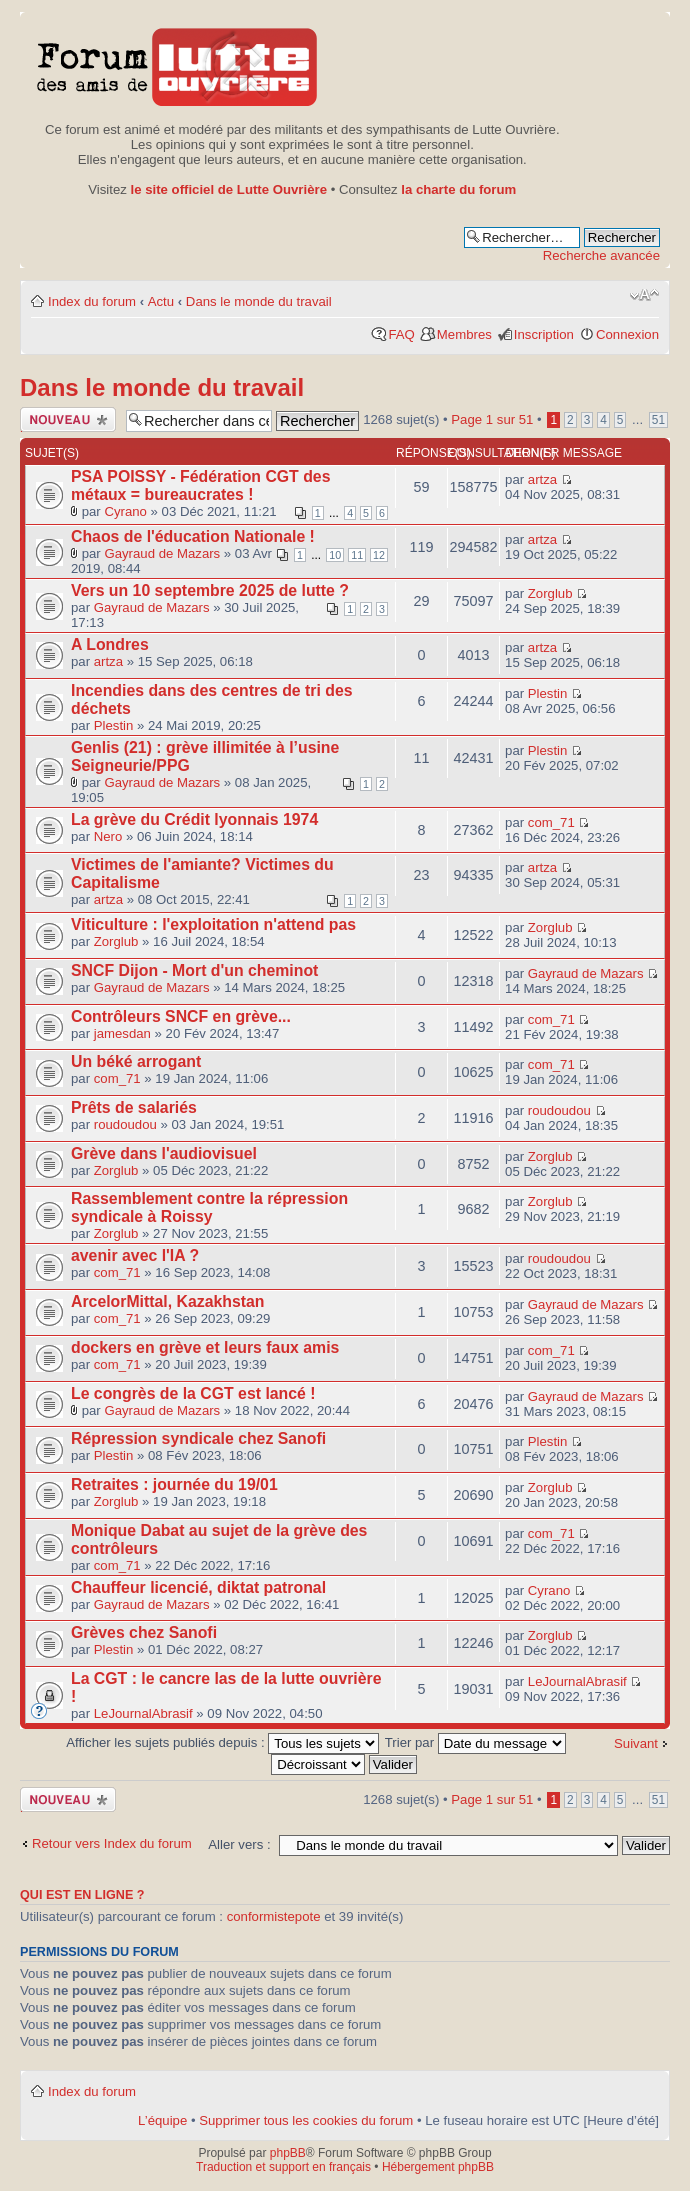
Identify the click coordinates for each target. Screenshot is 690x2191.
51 (658, 420)
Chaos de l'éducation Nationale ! (193, 536)
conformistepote (274, 1916)
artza (542, 479)
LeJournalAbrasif (143, 1713)
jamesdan (122, 1033)
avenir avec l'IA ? (135, 1255)
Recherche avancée (601, 255)
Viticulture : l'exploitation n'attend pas (213, 924)
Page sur (492, 419)
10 (335, 555)
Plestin (114, 725)
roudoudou (125, 1124)
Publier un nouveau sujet (68, 419)
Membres (464, 334)
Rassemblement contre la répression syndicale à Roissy (209, 1207)
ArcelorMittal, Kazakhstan (168, 1301)
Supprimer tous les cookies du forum (306, 2120)
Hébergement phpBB (438, 2167)
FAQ (401, 334)
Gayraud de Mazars (162, 553)
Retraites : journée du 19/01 (174, 1484)
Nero (108, 836)
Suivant (636, 1743)
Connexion (627, 334)
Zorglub (550, 593)
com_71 (551, 822)
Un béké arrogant (136, 1061)
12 (379, 555)
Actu (161, 301)
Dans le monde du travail (259, 301)
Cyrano (125, 511)
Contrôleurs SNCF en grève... (181, 1016)
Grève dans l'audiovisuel (164, 1153)
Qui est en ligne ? (82, 1895)
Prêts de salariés (134, 1107)
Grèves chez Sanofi (144, 1632)
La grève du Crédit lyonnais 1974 (194, 819)
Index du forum (92, 301)
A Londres (110, 644)
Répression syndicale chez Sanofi (198, 1438)
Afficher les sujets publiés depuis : (222, 1742)
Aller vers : (239, 1844)
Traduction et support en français (283, 2167)
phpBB (288, 2153)
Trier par (475, 1742)
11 (357, 555)
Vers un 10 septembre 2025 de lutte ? (210, 590)
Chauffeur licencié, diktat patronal (198, 1587)
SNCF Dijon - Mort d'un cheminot (194, 970)
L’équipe (162, 2120)
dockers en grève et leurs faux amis (205, 1347)
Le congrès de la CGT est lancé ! (193, 1393)
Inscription (544, 334)
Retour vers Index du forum (112, 1843)
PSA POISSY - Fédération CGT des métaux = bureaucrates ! (200, 485)
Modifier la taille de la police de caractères (644, 295)
